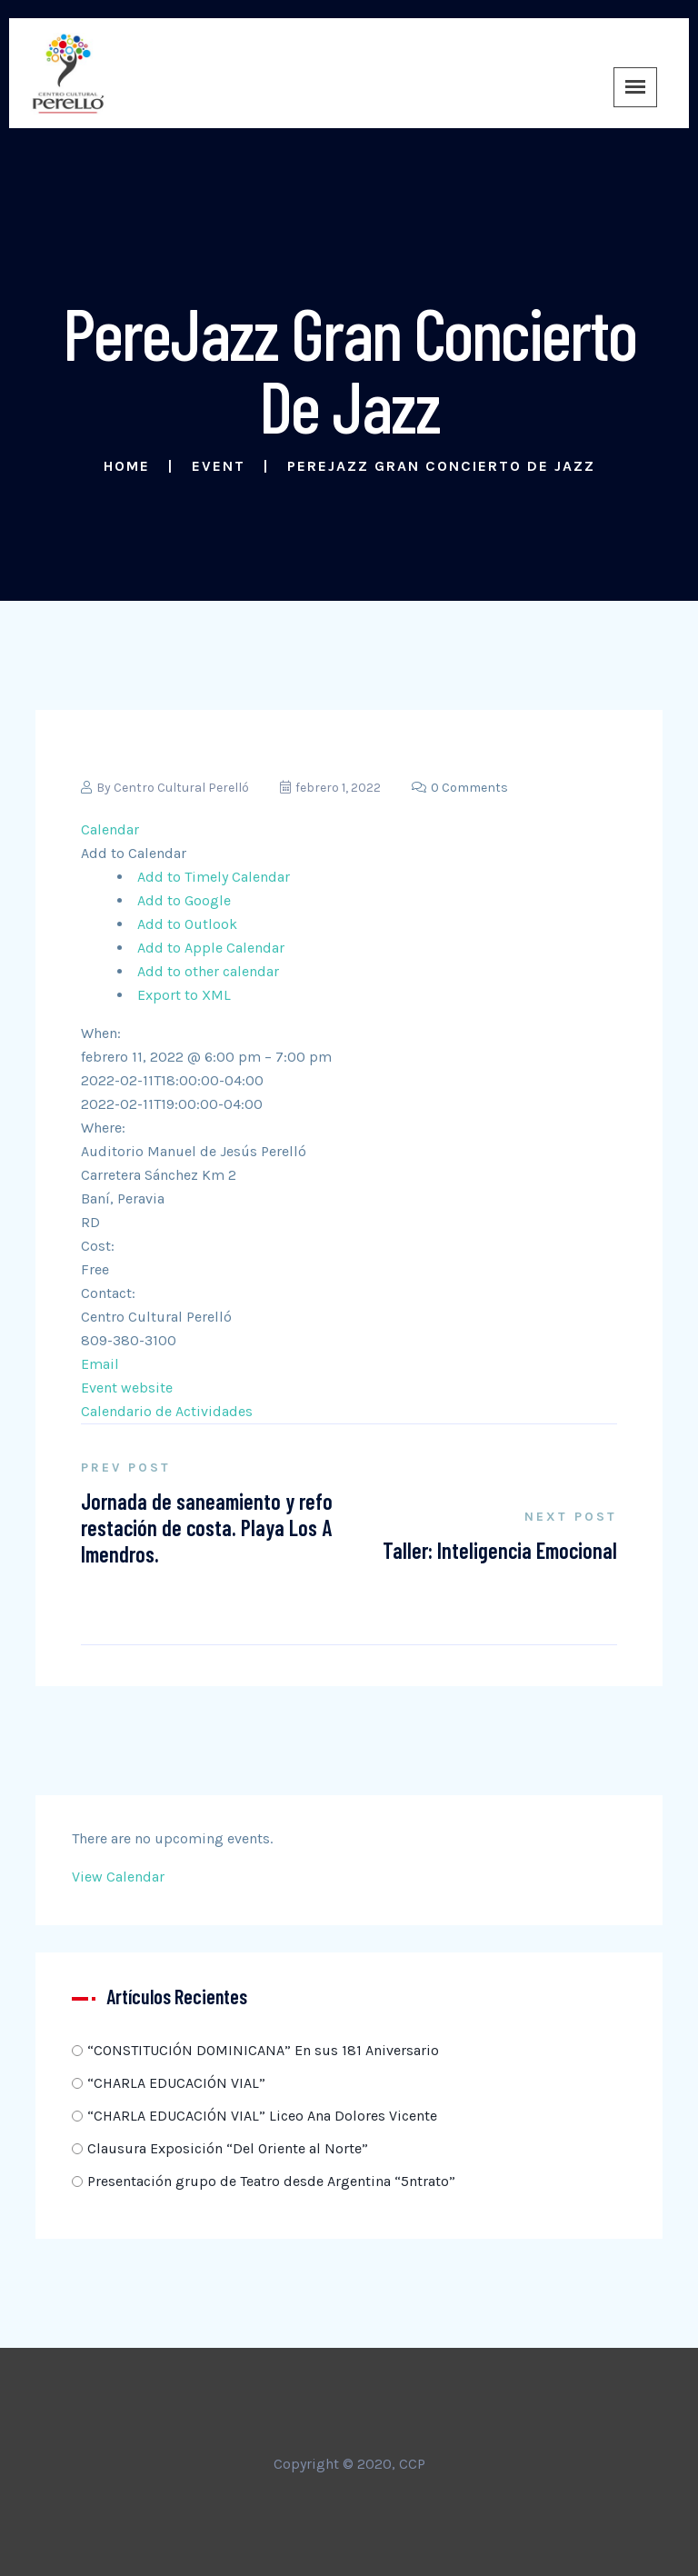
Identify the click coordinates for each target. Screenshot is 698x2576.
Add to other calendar (208, 971)
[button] (133, 853)
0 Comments (460, 787)
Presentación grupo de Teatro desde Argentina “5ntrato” (271, 2181)
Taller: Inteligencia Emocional (500, 1550)
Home (127, 465)
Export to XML (184, 994)
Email (100, 1364)
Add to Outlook (187, 924)
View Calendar (118, 1876)
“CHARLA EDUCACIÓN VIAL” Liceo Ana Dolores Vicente (262, 2115)
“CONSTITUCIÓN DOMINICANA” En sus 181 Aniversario (263, 2050)
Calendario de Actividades (167, 1411)
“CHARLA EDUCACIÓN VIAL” (176, 2083)
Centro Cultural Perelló (181, 787)
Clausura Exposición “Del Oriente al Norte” (227, 2148)
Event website (127, 1387)
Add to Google (184, 900)
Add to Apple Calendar (210, 947)
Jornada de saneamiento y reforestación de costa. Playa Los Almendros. (207, 1527)
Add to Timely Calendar (213, 876)
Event (218, 465)
